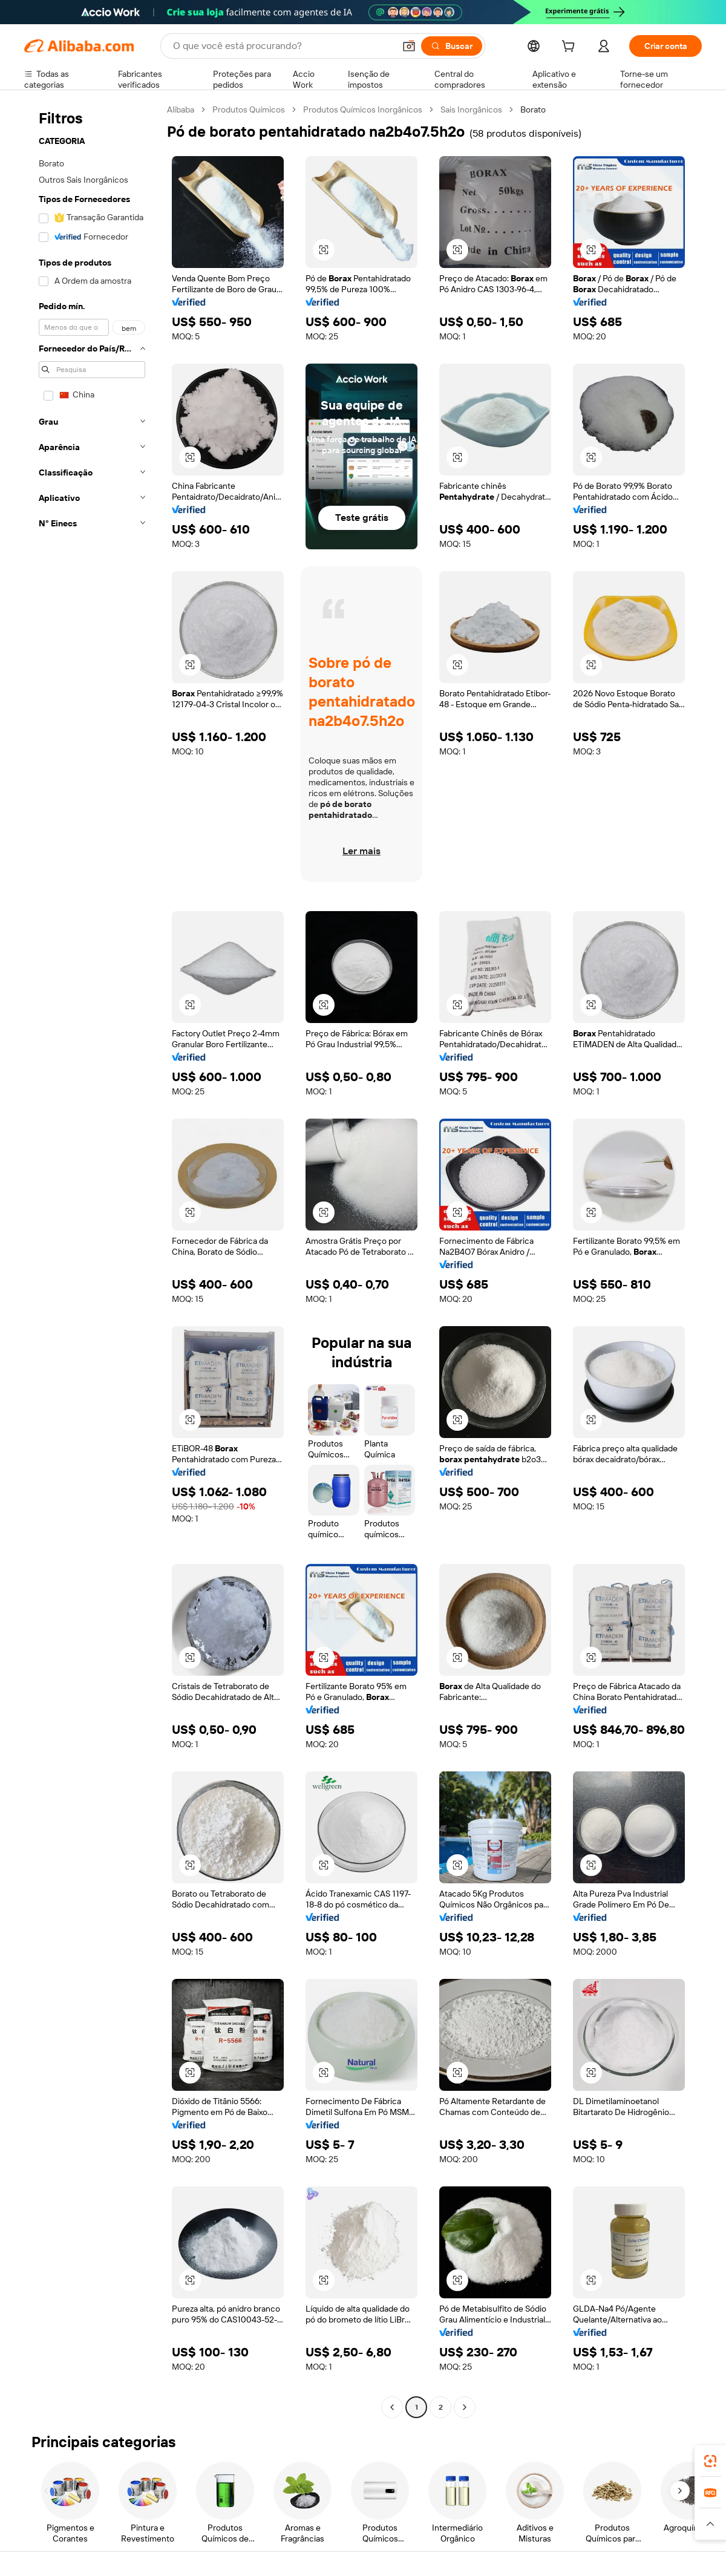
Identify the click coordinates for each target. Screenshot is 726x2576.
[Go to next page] (465, 2407)
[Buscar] (451, 46)
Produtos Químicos (248, 109)
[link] (710, 2461)
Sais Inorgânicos (471, 109)
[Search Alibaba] (282, 46)
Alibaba (180, 109)
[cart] (570, 48)
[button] (409, 46)
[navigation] (91, 1260)
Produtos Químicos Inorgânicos (362, 109)
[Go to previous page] (392, 2407)
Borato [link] (533, 109)
